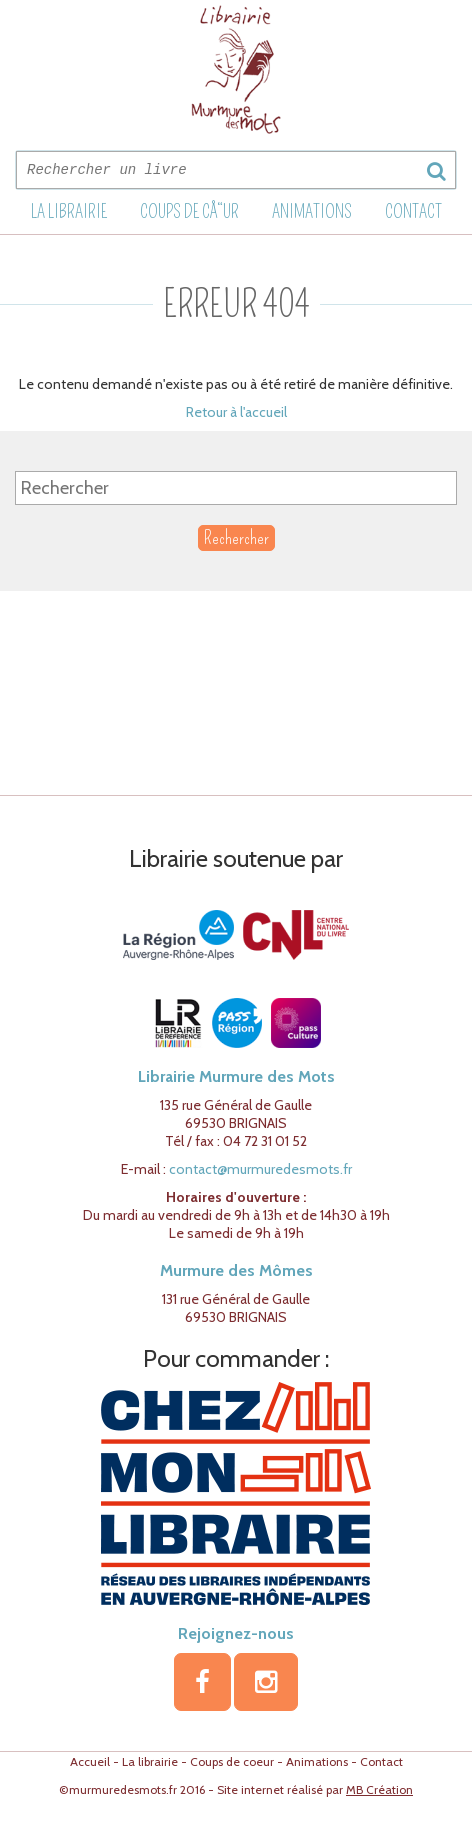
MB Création (379, 1789)
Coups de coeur (232, 1761)
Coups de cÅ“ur (189, 212)
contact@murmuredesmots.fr (260, 1169)
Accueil (90, 1761)
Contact (413, 212)
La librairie (69, 212)
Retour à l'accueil (236, 412)
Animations (312, 212)
